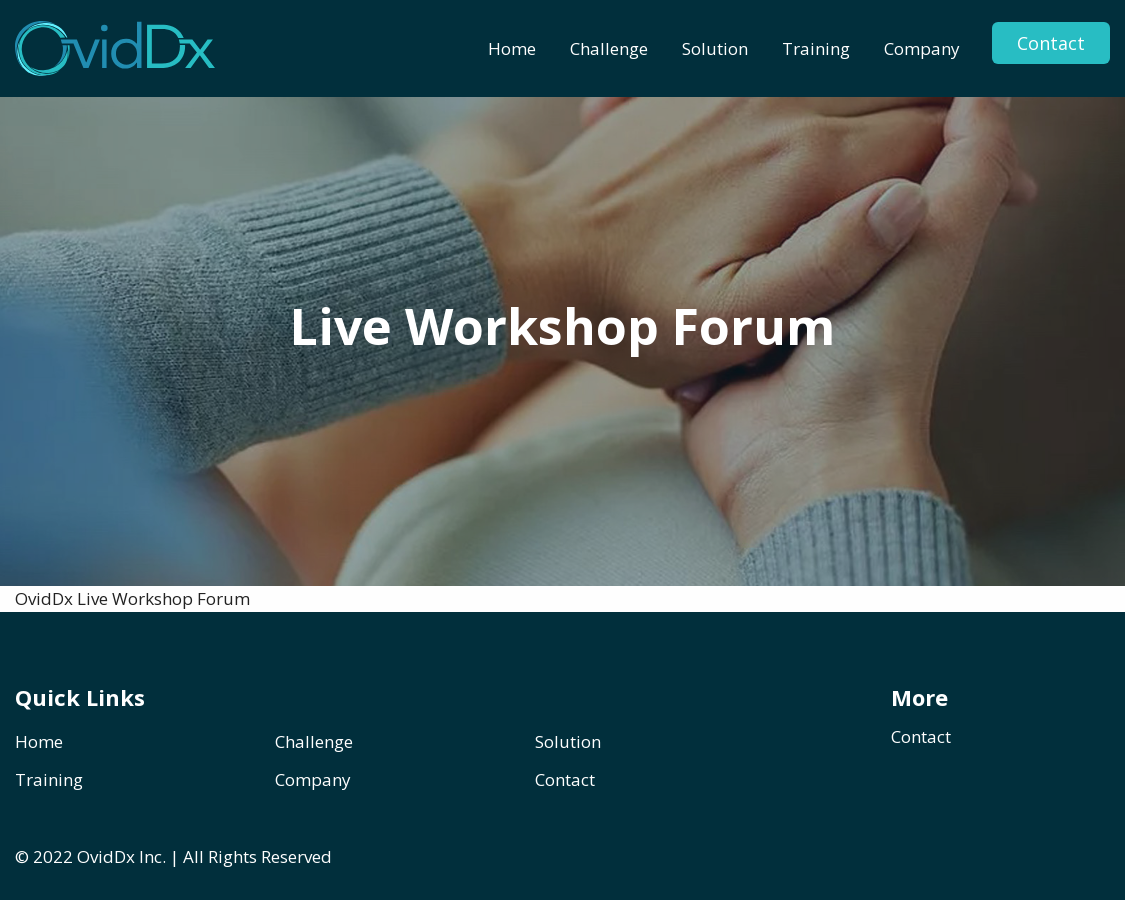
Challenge (609, 48)
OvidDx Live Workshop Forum (132, 598)
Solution (715, 48)
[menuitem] (512, 48)
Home (512, 48)
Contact (1051, 43)
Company (922, 48)
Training (816, 48)
